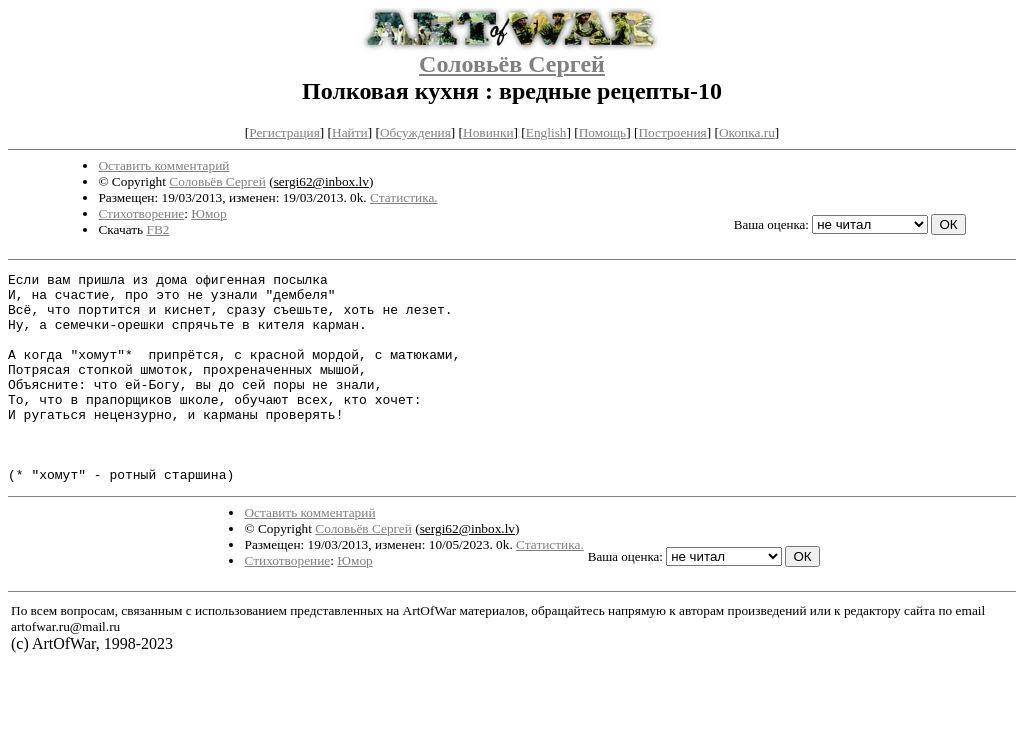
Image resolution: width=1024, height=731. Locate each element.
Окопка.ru (747, 132)
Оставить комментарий (163, 165)
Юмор (208, 213)
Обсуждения (415, 132)
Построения (672, 132)
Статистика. (404, 197)
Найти (350, 132)
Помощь (602, 132)
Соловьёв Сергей (512, 64)
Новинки (488, 132)
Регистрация (284, 132)
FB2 (157, 229)
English (546, 132)
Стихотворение (141, 213)
